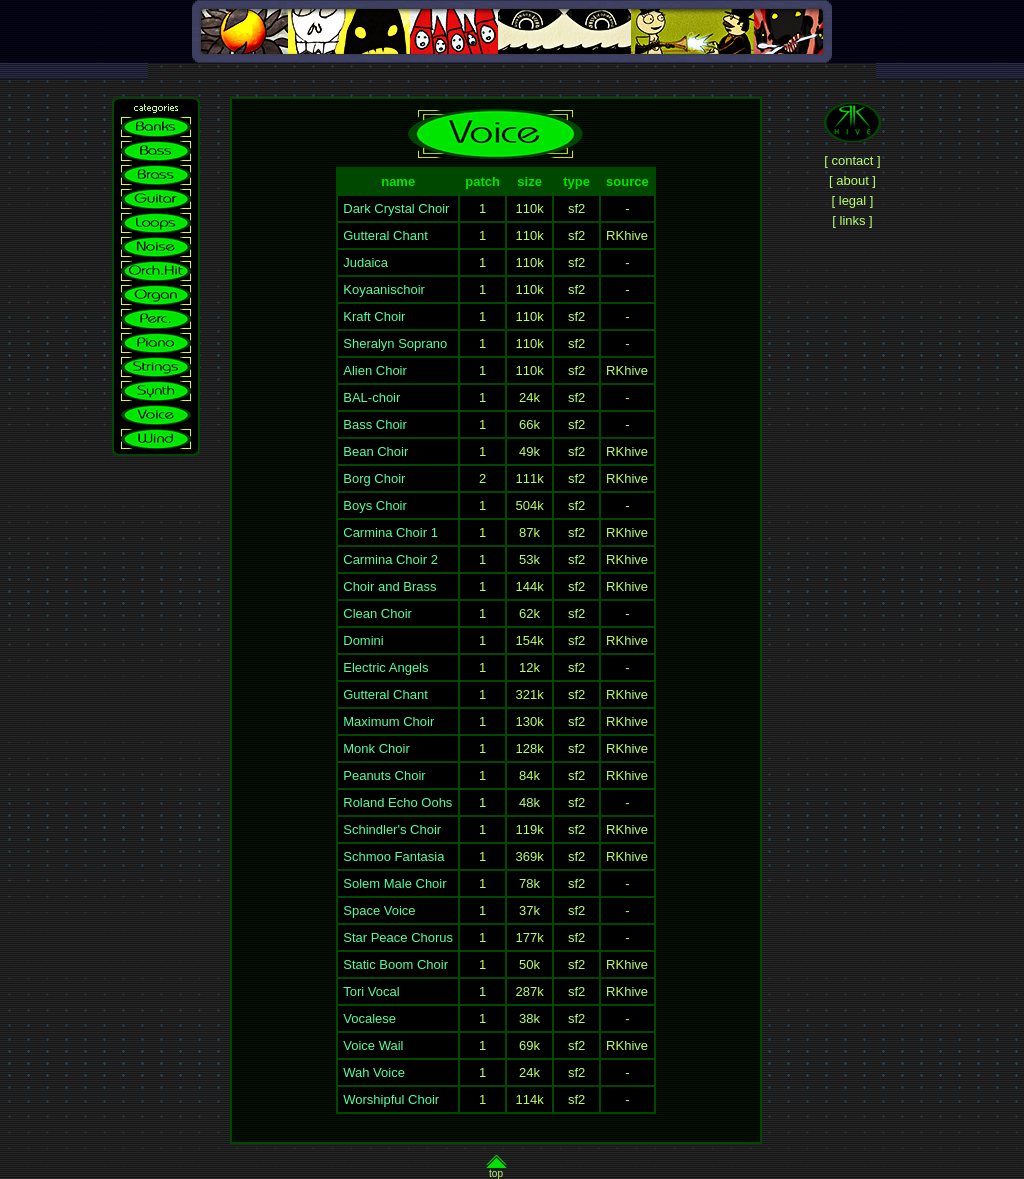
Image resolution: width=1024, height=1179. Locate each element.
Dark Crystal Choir (396, 208)
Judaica (365, 262)
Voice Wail (373, 1045)
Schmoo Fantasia (393, 856)
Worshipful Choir (391, 1099)
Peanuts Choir (384, 775)
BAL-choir (371, 397)
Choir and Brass (389, 586)
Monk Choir (376, 748)
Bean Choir (375, 451)
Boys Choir (375, 505)
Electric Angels (385, 667)
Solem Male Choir (394, 883)
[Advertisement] (512, 70)
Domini (363, 640)
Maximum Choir (388, 721)
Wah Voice (374, 1072)
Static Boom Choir (395, 964)
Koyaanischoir (384, 289)
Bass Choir (375, 424)
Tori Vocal (371, 991)
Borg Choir (374, 478)
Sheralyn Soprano (395, 343)
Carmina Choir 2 (390, 559)
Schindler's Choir (392, 829)
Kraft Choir (374, 316)
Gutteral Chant (385, 235)
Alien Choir (375, 370)
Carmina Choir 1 (390, 532)
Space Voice (379, 910)
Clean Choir (377, 613)
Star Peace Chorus (398, 937)
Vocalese (369, 1018)
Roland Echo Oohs (397, 802)
